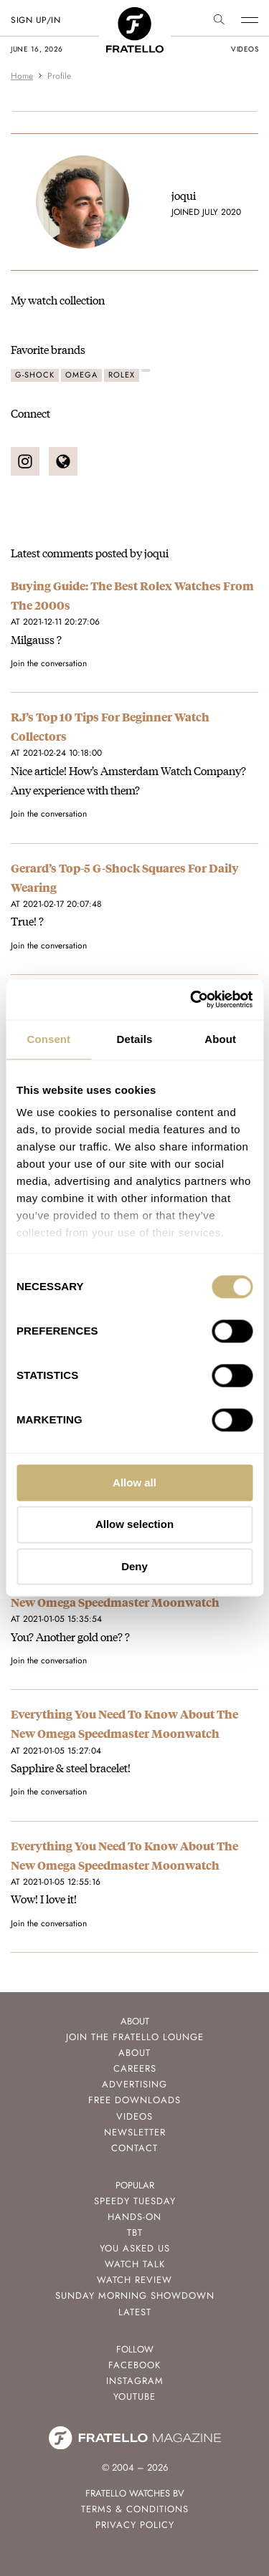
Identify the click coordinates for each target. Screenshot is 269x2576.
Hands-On (134, 2217)
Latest (134, 2312)
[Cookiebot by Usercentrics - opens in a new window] (192, 999)
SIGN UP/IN (35, 20)
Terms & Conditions (135, 2509)
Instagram (135, 2381)
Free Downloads (134, 2100)
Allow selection (134, 1525)
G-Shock (35, 374)
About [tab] (220, 1039)
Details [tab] (135, 1039)
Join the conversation (49, 663)
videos (244, 49)
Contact (134, 2148)
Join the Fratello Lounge (135, 2037)
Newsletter (135, 2132)
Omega (81, 374)
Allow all (134, 1482)
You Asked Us (135, 2248)
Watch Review (134, 2280)
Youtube (134, 2396)
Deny (134, 1566)
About (134, 2053)
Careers (134, 2068)
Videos (134, 2116)
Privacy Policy (134, 2525)
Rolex (121, 374)
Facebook (134, 2365)
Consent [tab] (48, 1039)
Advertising (134, 2084)
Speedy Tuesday (135, 2201)
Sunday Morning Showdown (134, 2295)
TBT (135, 2232)
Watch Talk (135, 2264)
